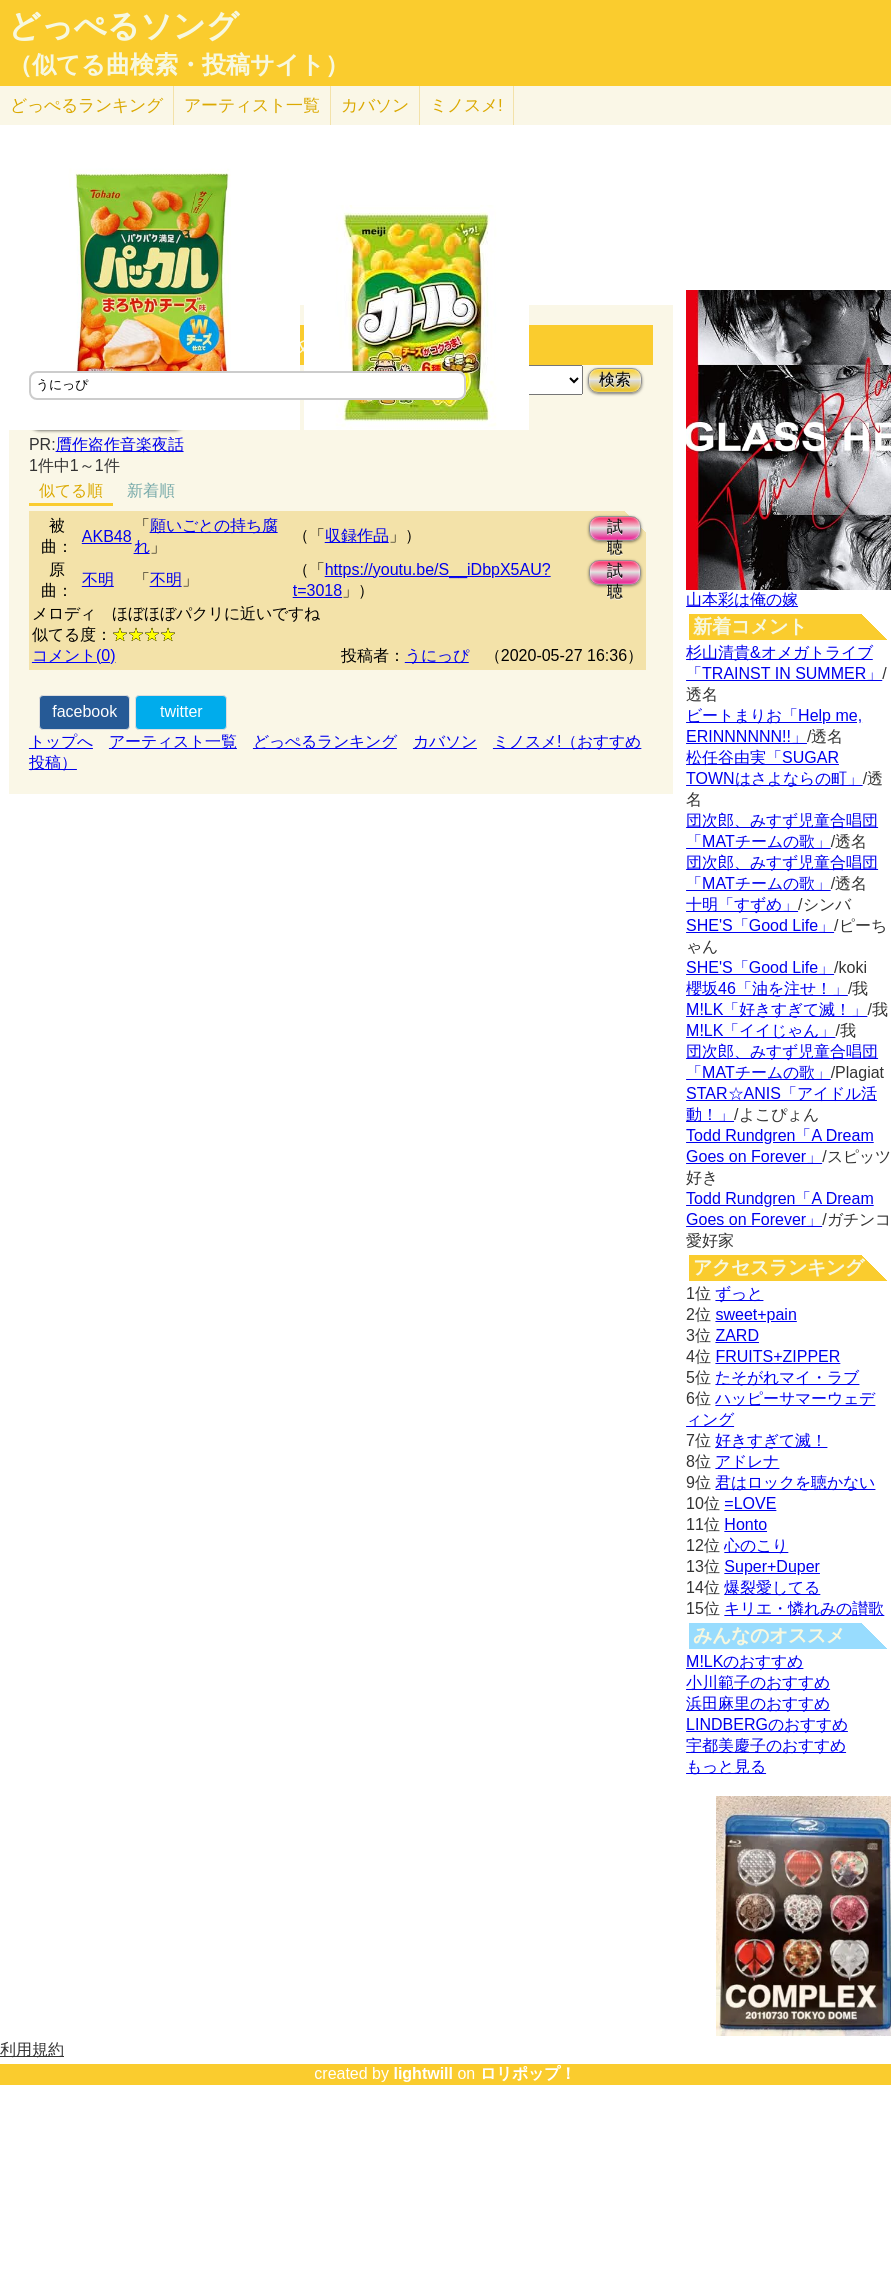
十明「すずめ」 (742, 904)
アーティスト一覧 (173, 741)
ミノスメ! (466, 105)
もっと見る (726, 1766)
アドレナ (747, 1461)
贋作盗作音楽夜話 (120, 444)
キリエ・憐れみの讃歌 (804, 1608)
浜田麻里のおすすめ (758, 1703)
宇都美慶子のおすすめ (766, 1745)
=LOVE (750, 1503)
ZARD (737, 1335)
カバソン (375, 105)
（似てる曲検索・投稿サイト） (178, 65)
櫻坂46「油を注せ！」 (767, 988)
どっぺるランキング (325, 741)
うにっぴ (437, 655)
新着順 (151, 490)
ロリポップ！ (528, 2073)
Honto (745, 1524)
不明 (98, 579)
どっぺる (86, 105)
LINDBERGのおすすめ (767, 1724)
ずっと (739, 1293)
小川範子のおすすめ (758, 1682)
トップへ (61, 741)
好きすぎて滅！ (771, 1440)
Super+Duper (772, 1566)
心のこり (756, 1545)
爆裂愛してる (772, 1587)
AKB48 (107, 536)
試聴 (615, 529)
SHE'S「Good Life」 (760, 925)
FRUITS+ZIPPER (777, 1356)
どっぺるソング (123, 26)
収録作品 (357, 535)
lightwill (423, 2073)
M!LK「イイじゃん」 (760, 1030)
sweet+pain (755, 1314)
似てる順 (71, 490)
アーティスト (252, 105)
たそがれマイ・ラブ (787, 1377)
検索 (615, 379)
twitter (181, 711)
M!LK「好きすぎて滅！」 (776, 1009)
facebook (84, 711)
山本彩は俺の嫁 (742, 599)
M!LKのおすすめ (744, 1661)
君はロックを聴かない (795, 1482)
